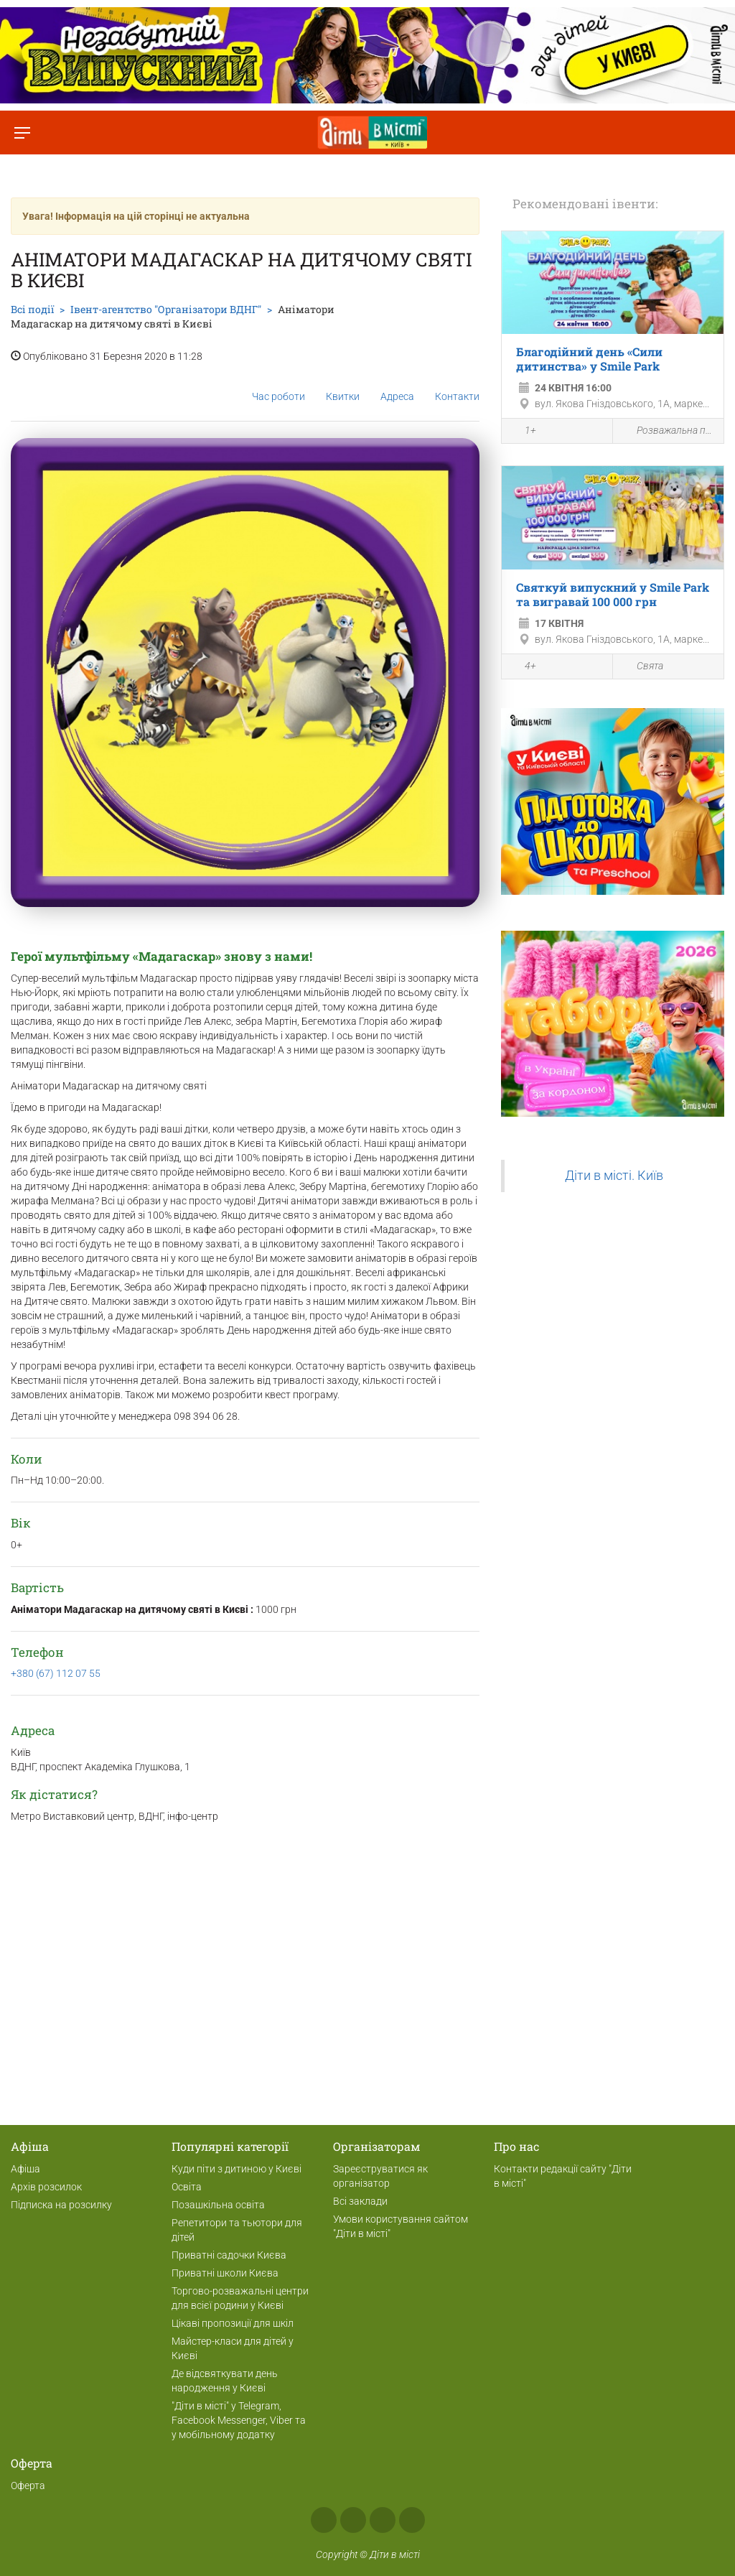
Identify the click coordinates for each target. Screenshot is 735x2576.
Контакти (457, 385)
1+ (522, 432)
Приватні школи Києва (225, 2273)
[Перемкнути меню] (22, 132)
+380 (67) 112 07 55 (55, 1673)
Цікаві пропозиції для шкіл (233, 2323)
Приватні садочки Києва (229, 2255)
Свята (641, 667)
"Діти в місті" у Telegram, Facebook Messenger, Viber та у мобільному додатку (239, 2420)
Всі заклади (360, 2201)
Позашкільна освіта (218, 2204)
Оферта (28, 2485)
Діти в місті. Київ (614, 1175)
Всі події (32, 309)
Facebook (324, 2520)
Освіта (187, 2187)
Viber (412, 2520)
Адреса (397, 385)
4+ (522, 667)
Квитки (343, 385)
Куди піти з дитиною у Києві (236, 2169)
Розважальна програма (668, 431)
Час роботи (278, 385)
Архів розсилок (46, 2187)
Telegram (382, 2520)
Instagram (353, 2520)
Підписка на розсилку (61, 2204)
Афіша (25, 2169)
